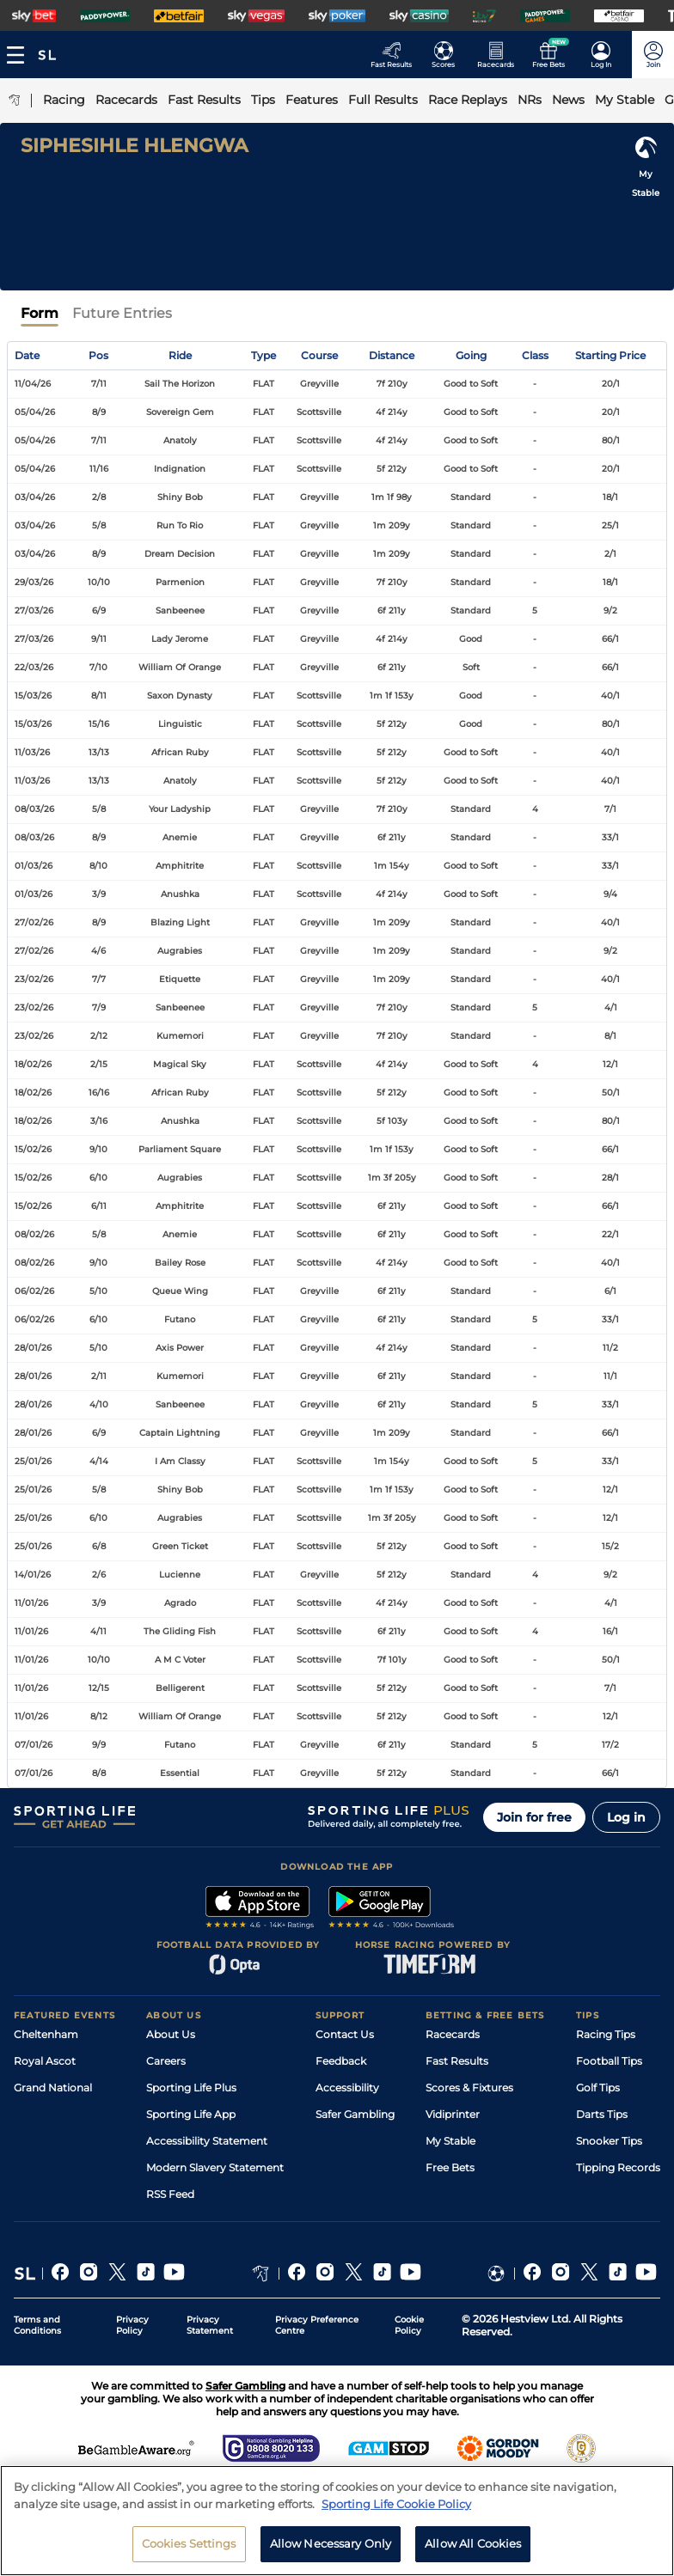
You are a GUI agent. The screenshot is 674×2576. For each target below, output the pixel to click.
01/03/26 (33, 865)
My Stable (450, 2140)
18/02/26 (33, 1064)
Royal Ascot (45, 2060)
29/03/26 (34, 582)
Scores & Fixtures (469, 2087)
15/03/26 (33, 695)
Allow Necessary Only (331, 2550)
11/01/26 (31, 1602)
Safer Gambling (355, 2114)
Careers (166, 2060)
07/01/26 (33, 1744)
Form (39, 313)
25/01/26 (33, 1461)
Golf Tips (598, 2087)
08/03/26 (34, 809)
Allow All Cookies (473, 2550)
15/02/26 (33, 1149)
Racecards (453, 2034)
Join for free (534, 1817)
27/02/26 (34, 922)
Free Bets (450, 2167)
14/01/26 (33, 1574)
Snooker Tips (609, 2140)
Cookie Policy (409, 2325)
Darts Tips (602, 2114)
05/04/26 (35, 412)
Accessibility (347, 2087)
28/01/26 (33, 1347)
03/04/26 (35, 497)
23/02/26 (34, 979)
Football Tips (609, 2060)
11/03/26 (32, 752)
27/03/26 (34, 610)
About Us (170, 2034)
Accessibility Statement (206, 2140)
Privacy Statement (210, 2325)
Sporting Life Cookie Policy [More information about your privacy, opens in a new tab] (396, 2510)
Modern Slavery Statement (215, 2167)
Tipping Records (618, 2167)
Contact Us (345, 2034)
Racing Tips (605, 2034)
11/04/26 (33, 383)
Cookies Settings (189, 2550)
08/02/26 (34, 1234)
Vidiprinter (453, 2114)
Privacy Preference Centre (316, 2325)
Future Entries (122, 313)
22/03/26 (34, 667)
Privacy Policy (132, 2325)
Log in (626, 1817)
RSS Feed (170, 2194)
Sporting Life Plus (191, 2087)
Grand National (53, 2087)
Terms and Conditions (37, 2325)
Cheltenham (46, 2034)
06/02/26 (34, 1291)
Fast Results (457, 2060)
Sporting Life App (191, 2114)
